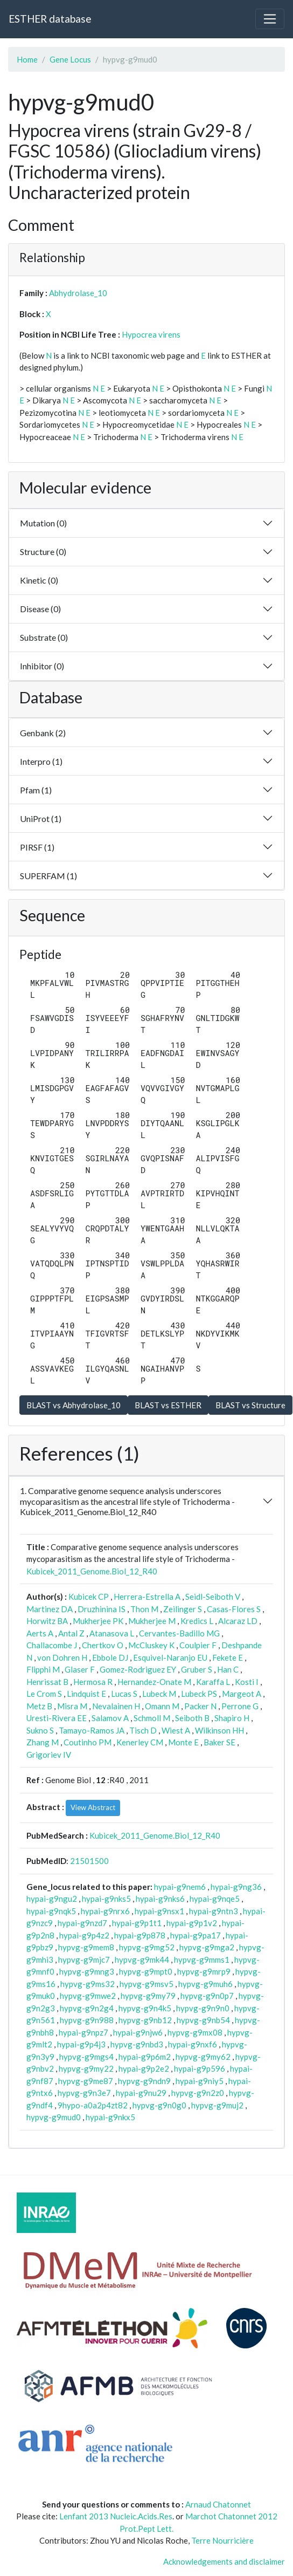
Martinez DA (49, 1609)
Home (27, 59)
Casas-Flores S (234, 1609)
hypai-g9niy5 (200, 2081)
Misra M (72, 1706)
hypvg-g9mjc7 (84, 1959)
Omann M (162, 1706)
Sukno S (40, 1730)
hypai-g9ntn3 (213, 1911)
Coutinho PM (87, 1742)
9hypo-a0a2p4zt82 (93, 2105)
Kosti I (247, 1682)
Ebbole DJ (110, 1657)
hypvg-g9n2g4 (87, 2008)
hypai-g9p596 (199, 2068)
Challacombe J (51, 1645)
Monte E (183, 1742)
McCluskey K (151, 1645)
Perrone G (240, 1706)
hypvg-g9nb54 (203, 2020)
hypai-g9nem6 (180, 1887)
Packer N (200, 1706)
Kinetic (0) (39, 580)
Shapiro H (231, 1718)
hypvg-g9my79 (148, 1995)
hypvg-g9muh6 (205, 1984)
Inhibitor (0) (42, 666)
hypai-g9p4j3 (81, 2044)
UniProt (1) (40, 818)
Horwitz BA (47, 1621)
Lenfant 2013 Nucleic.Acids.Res (115, 2516)
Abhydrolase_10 (78, 293)
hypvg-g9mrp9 (204, 1971)
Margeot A (241, 1693)
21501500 (89, 1861)
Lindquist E (86, 1693)
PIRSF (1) (37, 847)
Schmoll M (152, 1718)
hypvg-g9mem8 (86, 1947)
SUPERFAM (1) (48, 876)
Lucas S (124, 1693)
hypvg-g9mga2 (206, 1947)
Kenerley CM (139, 1742)
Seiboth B (192, 1718)
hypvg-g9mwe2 (88, 1995)
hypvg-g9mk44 (142, 1959)
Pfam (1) (36, 790)
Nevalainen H (116, 1706)
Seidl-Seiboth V (212, 1596)
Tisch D (143, 1730)
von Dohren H (62, 1657)
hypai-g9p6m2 (144, 2056)
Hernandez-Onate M (154, 1682)
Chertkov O (102, 1645)
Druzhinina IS (101, 1609)
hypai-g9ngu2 (51, 1898)
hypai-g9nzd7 (82, 1923)
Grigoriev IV (48, 1754)
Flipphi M (43, 1669)
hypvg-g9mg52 (147, 1947)
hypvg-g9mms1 (201, 1959)
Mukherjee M (152, 1621)
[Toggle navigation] (269, 19)
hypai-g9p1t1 (137, 1923)
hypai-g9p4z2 (84, 1935)
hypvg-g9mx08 (195, 2032)
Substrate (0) (44, 637)
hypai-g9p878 (139, 1935)
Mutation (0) (43, 523)
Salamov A (110, 1718)
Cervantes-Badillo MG (179, 1633)
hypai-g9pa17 (195, 1935)
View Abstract (93, 1807)
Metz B (39, 1706)
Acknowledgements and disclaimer (224, 2561)
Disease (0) (40, 609)
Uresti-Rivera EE (56, 1718)
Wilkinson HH (219, 1730)
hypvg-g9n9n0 (202, 2008)
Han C (228, 1669)
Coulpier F (198, 1645)
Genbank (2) (43, 733)
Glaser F (80, 1669)
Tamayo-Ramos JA (91, 1730)
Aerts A (39, 1633)
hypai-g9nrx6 (105, 1911)
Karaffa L (213, 1682)
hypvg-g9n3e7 (84, 2093)
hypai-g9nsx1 (159, 1911)
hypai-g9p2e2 (143, 2068)
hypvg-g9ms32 (87, 1984)
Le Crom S (44, 1693)
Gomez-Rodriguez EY (138, 1669)
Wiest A (176, 1730)
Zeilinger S (182, 1609)
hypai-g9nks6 (160, 1898)
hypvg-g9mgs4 (86, 2056)
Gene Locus (70, 59)
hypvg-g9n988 (87, 2020)
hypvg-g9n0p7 (207, 1995)
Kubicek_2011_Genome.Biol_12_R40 (91, 1571)
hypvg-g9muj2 (217, 2105)
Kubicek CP (88, 1596)
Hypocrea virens (151, 334)
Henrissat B (47, 1682)
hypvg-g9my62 (203, 2056)
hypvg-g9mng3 (86, 1971)
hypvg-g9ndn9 (144, 2081)
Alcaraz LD (237, 1621)
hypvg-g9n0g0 (159, 2105)
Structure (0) (43, 551)
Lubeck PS (199, 1693)
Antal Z (71, 1633)
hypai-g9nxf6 (192, 2044)
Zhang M (42, 1742)
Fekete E (227, 1657)
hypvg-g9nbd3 (136, 2044)
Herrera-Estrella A (147, 1596)
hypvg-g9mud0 (53, 2117)
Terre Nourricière (222, 2540)
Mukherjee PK (98, 1621)
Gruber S (196, 1669)
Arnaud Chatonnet (218, 2504)
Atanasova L (111, 1633)
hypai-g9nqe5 (215, 1898)
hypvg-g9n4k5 (144, 2008)
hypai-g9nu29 (141, 2093)
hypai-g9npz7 (83, 2032)
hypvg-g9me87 (85, 2081)
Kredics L (196, 1621)
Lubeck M (159, 1693)
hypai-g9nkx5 (110, 2117)
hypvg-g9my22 (86, 2068)
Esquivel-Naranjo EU (170, 1657)
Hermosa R (93, 1682)
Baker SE (219, 1742)
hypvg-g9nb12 (145, 2020)
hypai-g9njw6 (138, 2032)
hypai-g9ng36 (236, 1887)
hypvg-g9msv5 (146, 1984)
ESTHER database (50, 18)
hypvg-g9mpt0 (145, 1971)
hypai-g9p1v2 (191, 1923)
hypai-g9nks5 (106, 1898)
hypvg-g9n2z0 (197, 2093)
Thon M (144, 1609)
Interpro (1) (41, 761)
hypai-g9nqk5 (51, 1911)
